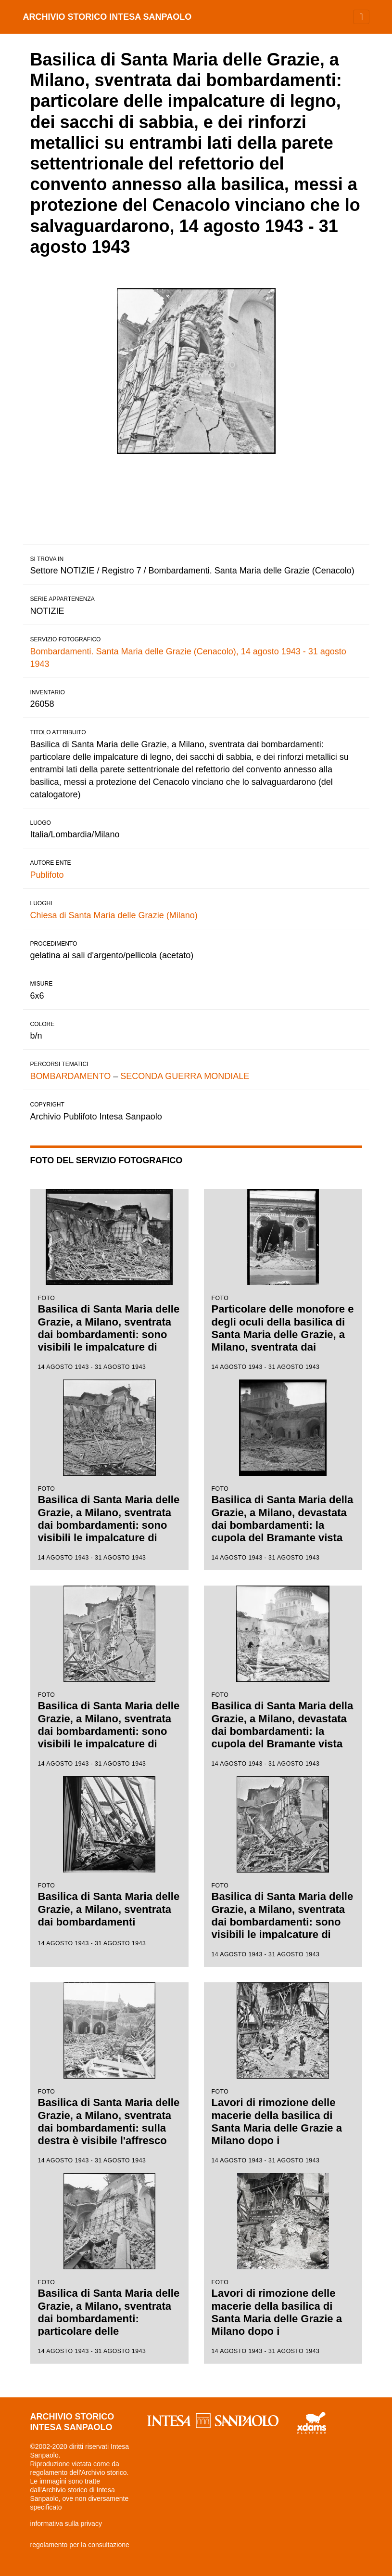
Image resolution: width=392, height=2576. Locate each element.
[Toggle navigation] (361, 17)
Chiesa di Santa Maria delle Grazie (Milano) (114, 915)
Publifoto (47, 875)
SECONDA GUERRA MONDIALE (184, 1076)
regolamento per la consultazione (79, 2545)
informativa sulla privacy (66, 2523)
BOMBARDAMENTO (70, 1076)
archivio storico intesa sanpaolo (107, 17)
